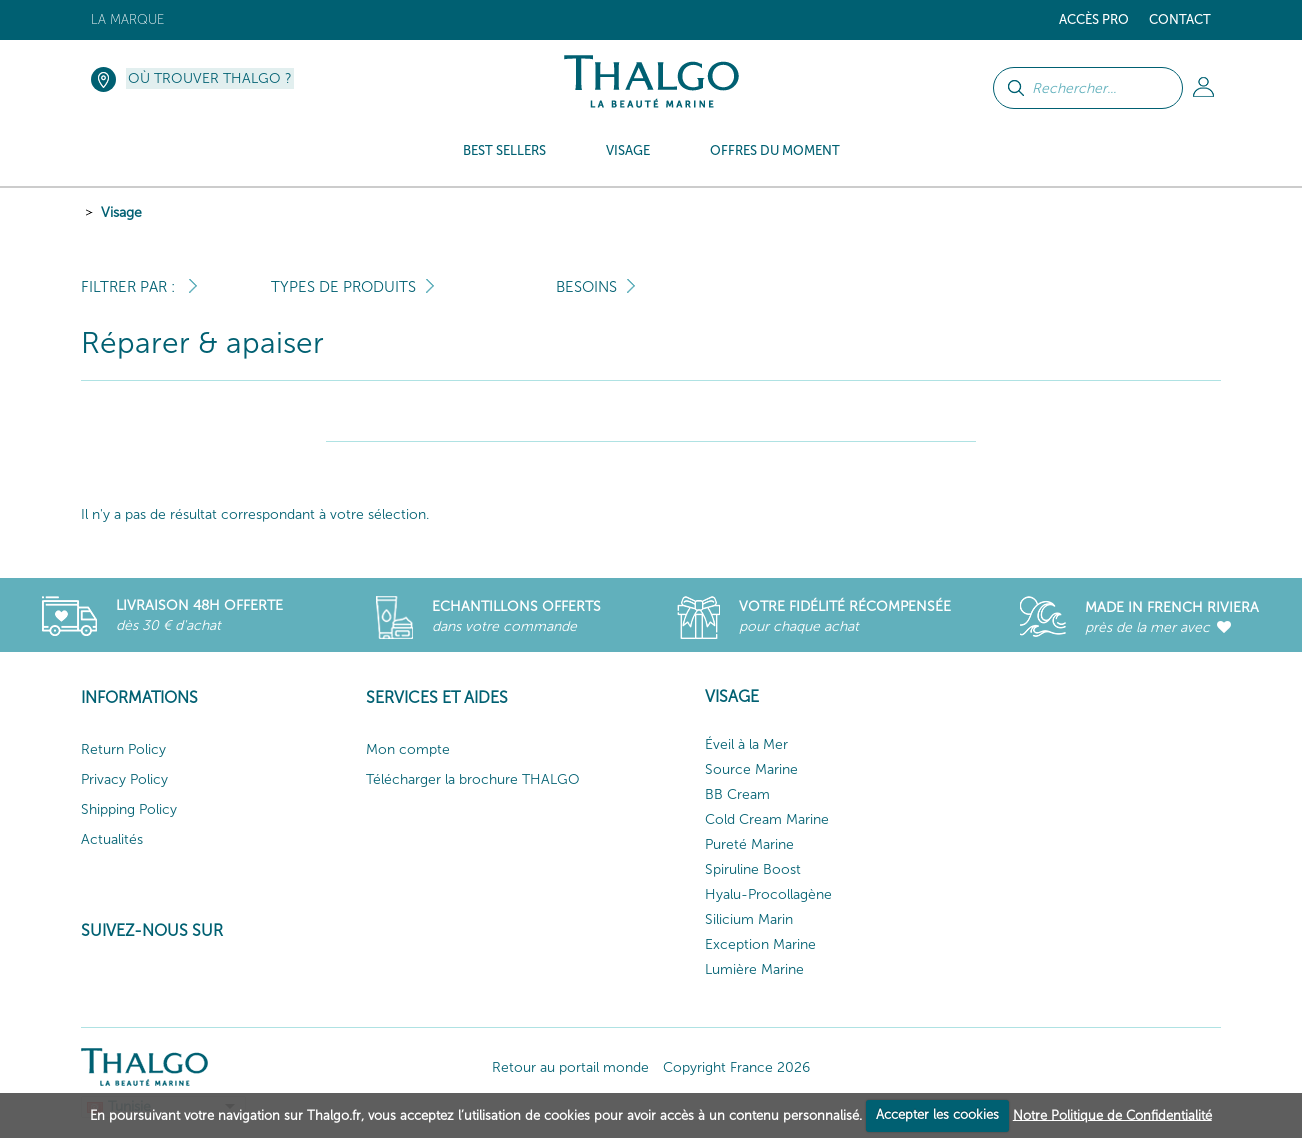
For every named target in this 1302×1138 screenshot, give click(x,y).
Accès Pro (1094, 19)
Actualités (112, 839)
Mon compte (408, 749)
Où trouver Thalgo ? (210, 78)
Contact (1180, 19)
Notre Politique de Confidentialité (1112, 1114)
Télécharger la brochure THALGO (473, 779)
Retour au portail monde (570, 1067)
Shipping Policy (129, 809)
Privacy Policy (124, 779)
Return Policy (123, 749)
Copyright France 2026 (736, 1067)
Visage (121, 212)
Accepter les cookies (937, 1114)
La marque (127, 19)
